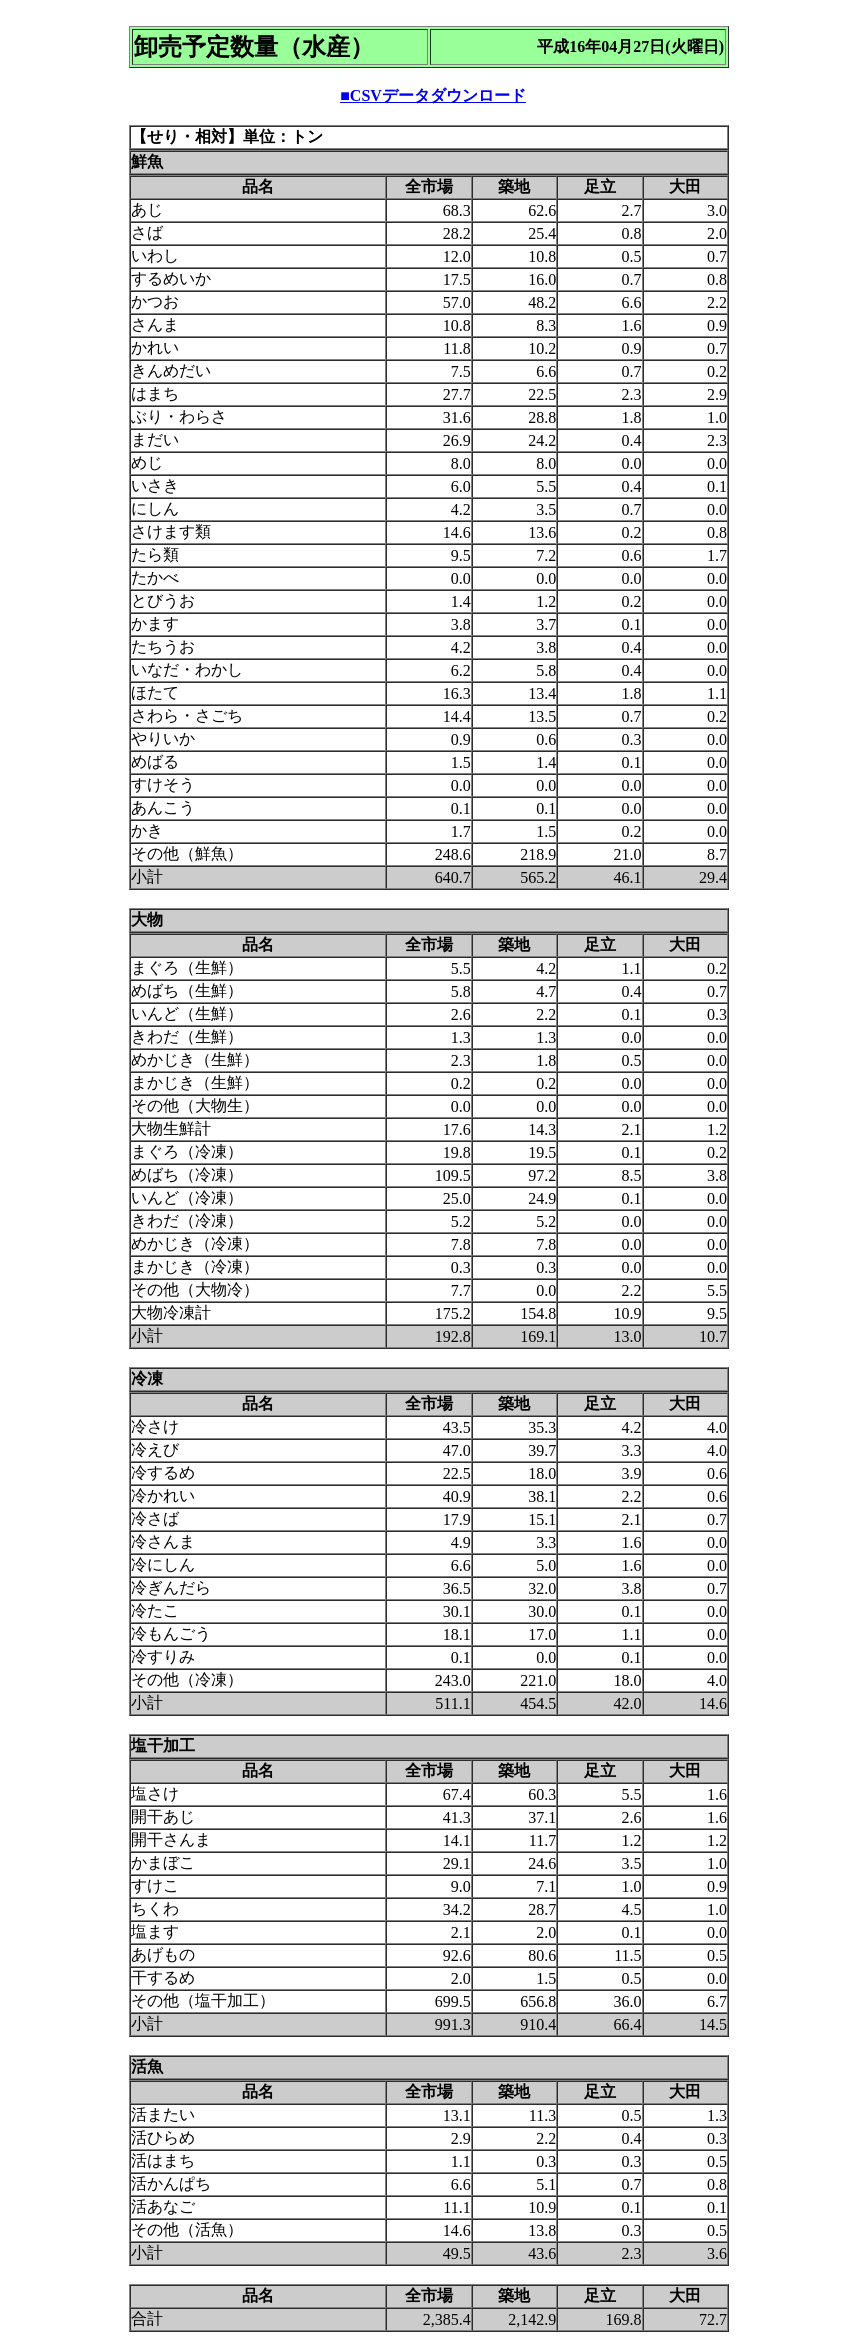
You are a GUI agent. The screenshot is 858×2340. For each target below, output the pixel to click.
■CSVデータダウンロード (433, 95)
